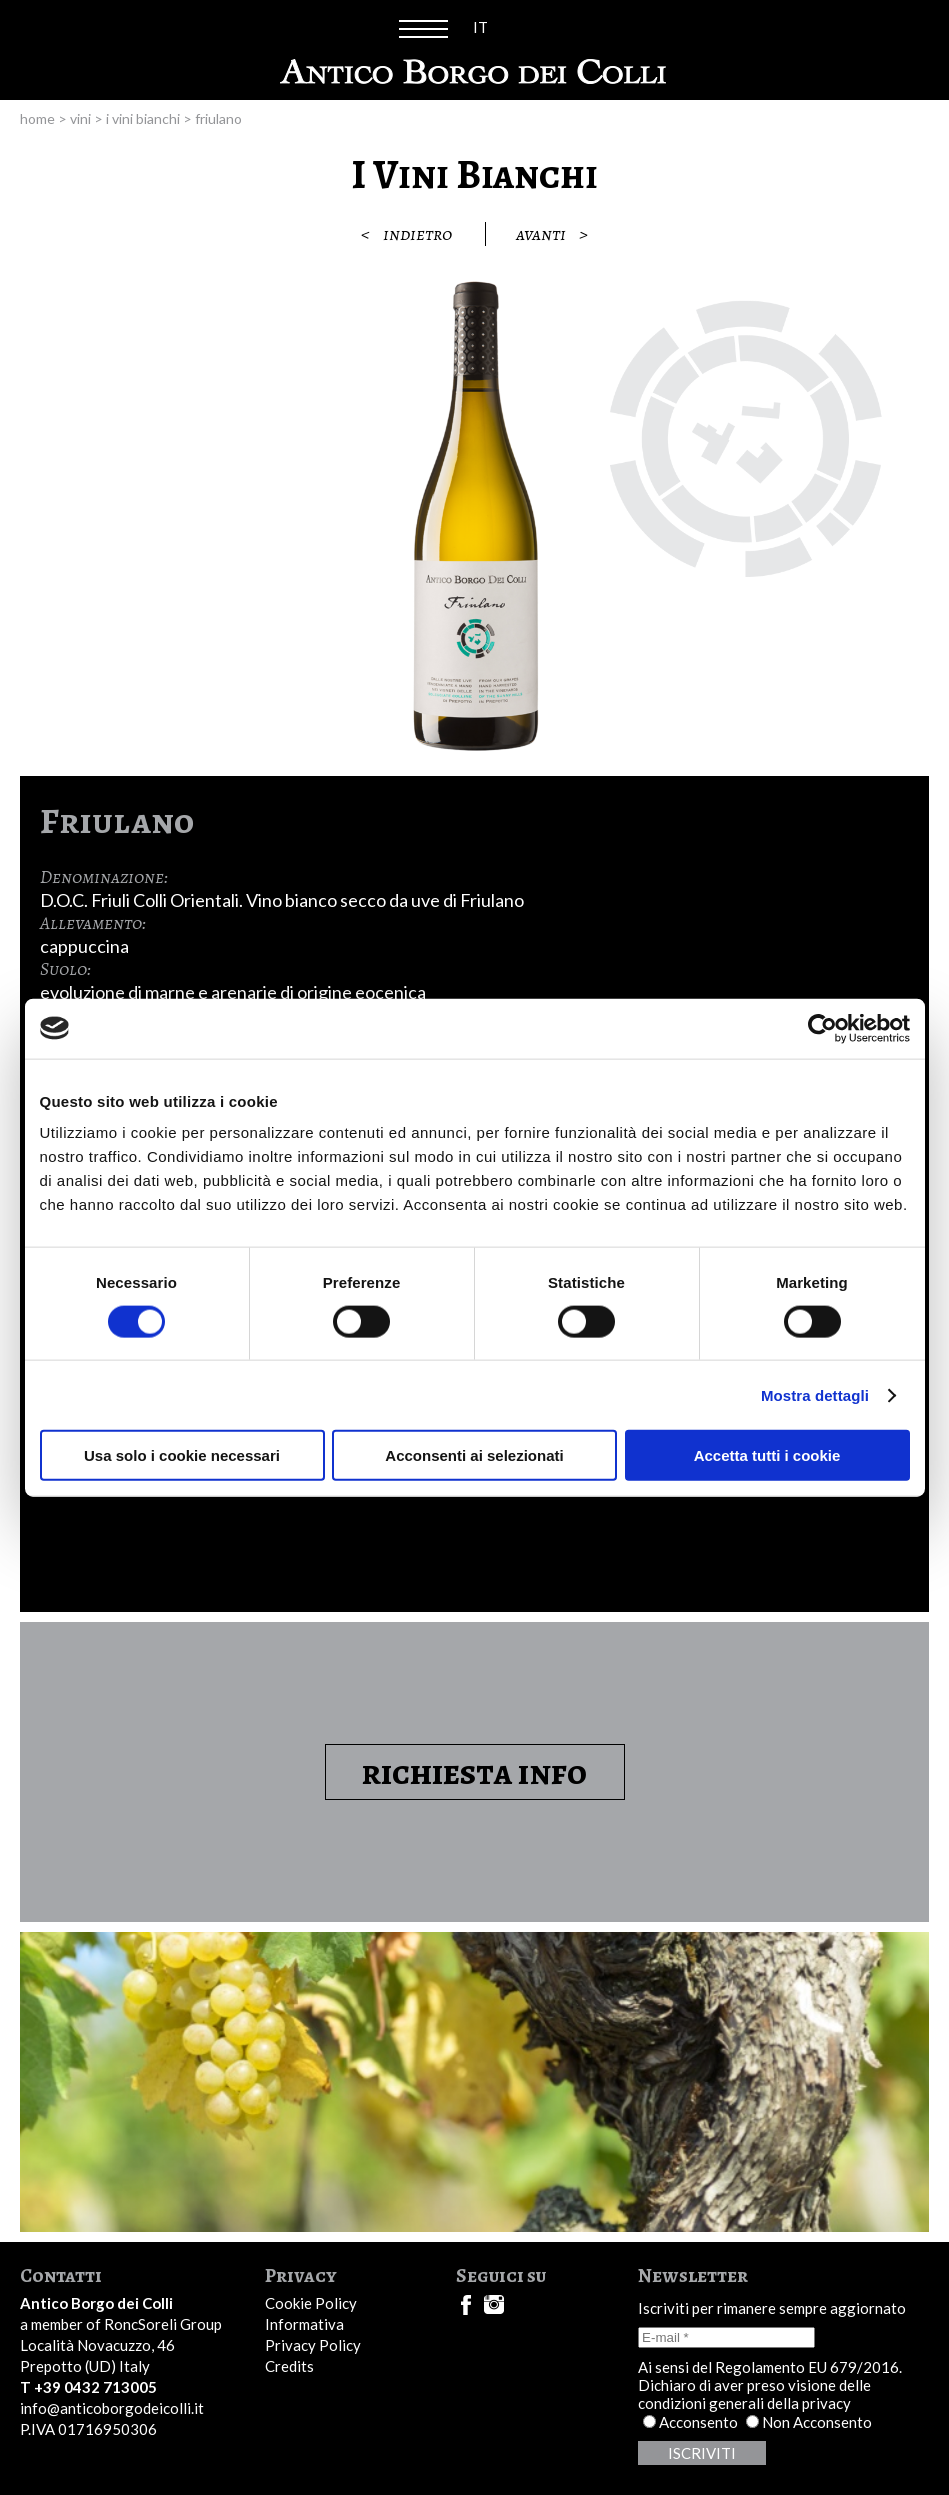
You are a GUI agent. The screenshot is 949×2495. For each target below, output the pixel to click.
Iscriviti (702, 2453)
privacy (826, 2403)
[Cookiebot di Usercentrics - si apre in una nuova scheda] (822, 1028)
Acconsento (698, 2422)
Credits (289, 2366)
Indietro (401, 234)
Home (37, 118)
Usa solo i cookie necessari (182, 1455)
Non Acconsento (817, 2422)
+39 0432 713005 (95, 2387)
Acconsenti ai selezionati (474, 1455)
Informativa (304, 2324)
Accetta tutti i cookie (767, 1455)
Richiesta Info (474, 1772)
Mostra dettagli (815, 1394)
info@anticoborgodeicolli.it (112, 2408)
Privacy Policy (313, 2345)
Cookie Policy (311, 2303)
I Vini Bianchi (143, 118)
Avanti (557, 234)
